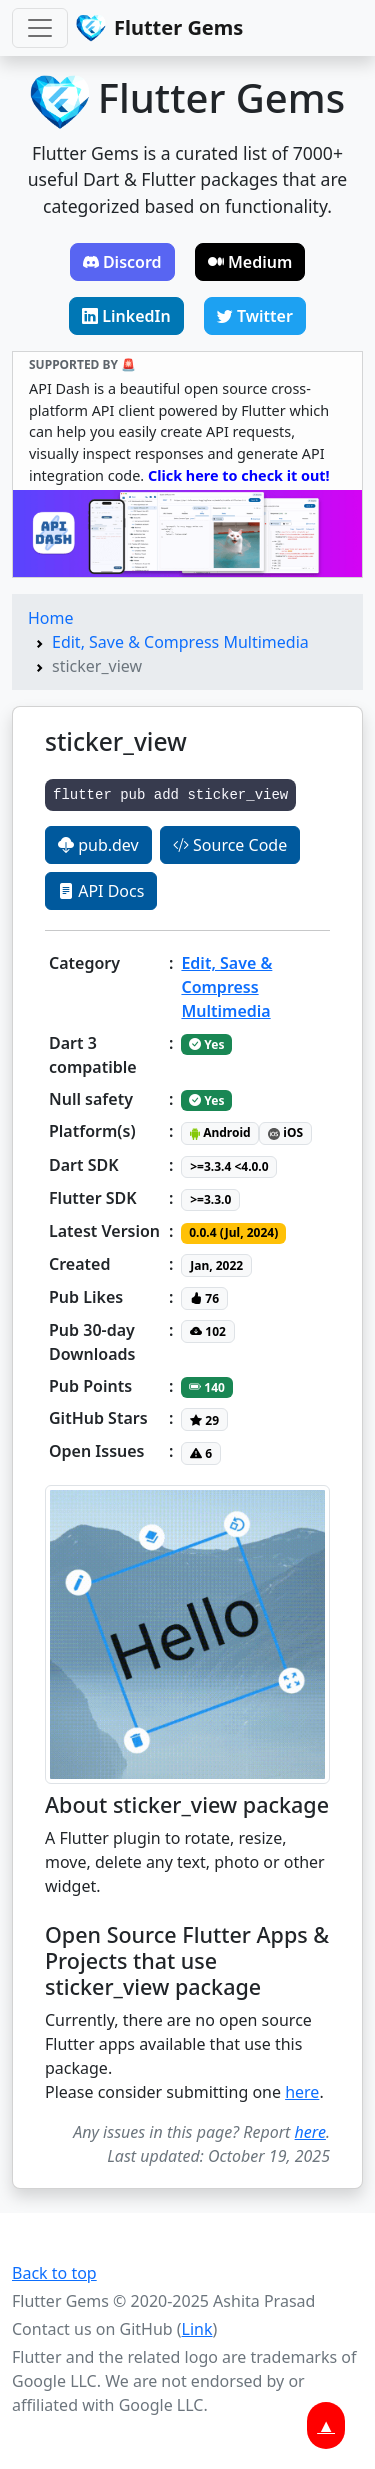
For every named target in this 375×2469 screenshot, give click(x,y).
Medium (250, 262)
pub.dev (98, 845)
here (302, 2092)
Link (197, 2329)
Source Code (230, 845)
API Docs (101, 891)
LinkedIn (126, 316)
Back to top (54, 2273)
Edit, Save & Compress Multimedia (180, 642)
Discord (122, 262)
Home (51, 618)
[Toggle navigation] (40, 28)
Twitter (255, 316)
